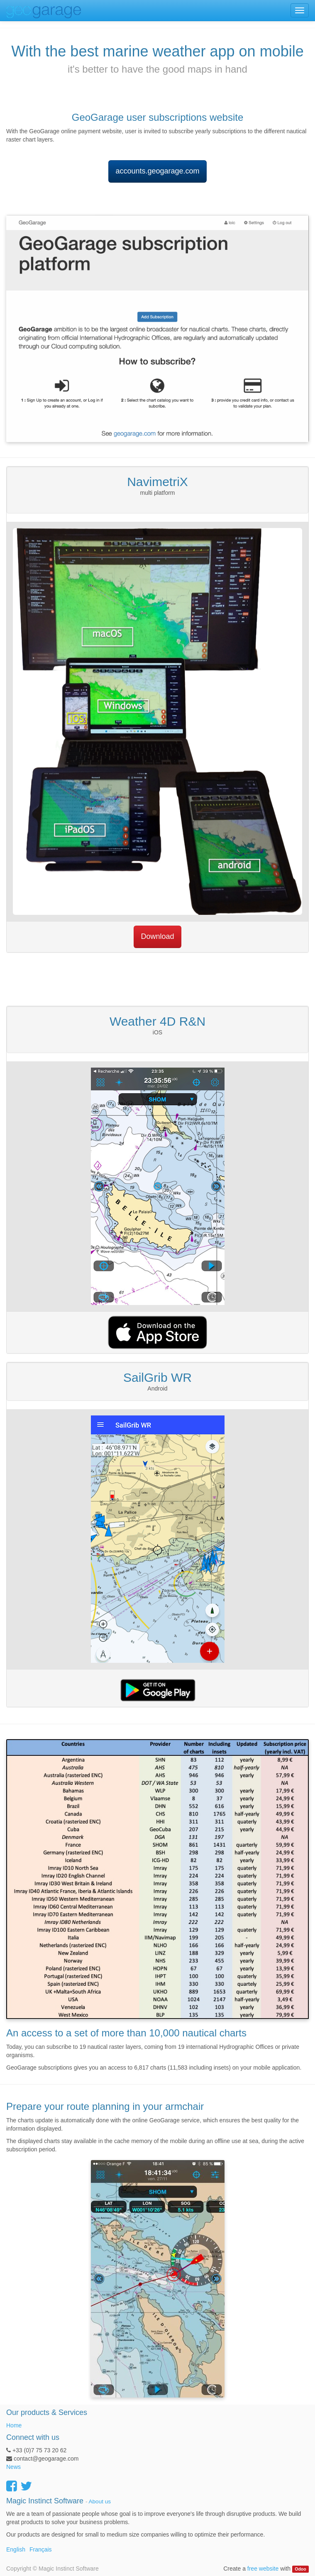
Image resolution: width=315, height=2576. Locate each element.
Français (40, 2549)
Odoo (300, 2568)
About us (100, 2501)
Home (14, 2425)
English (15, 2549)
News (13, 2467)
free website (262, 2568)
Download (157, 936)
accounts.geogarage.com (157, 171)
